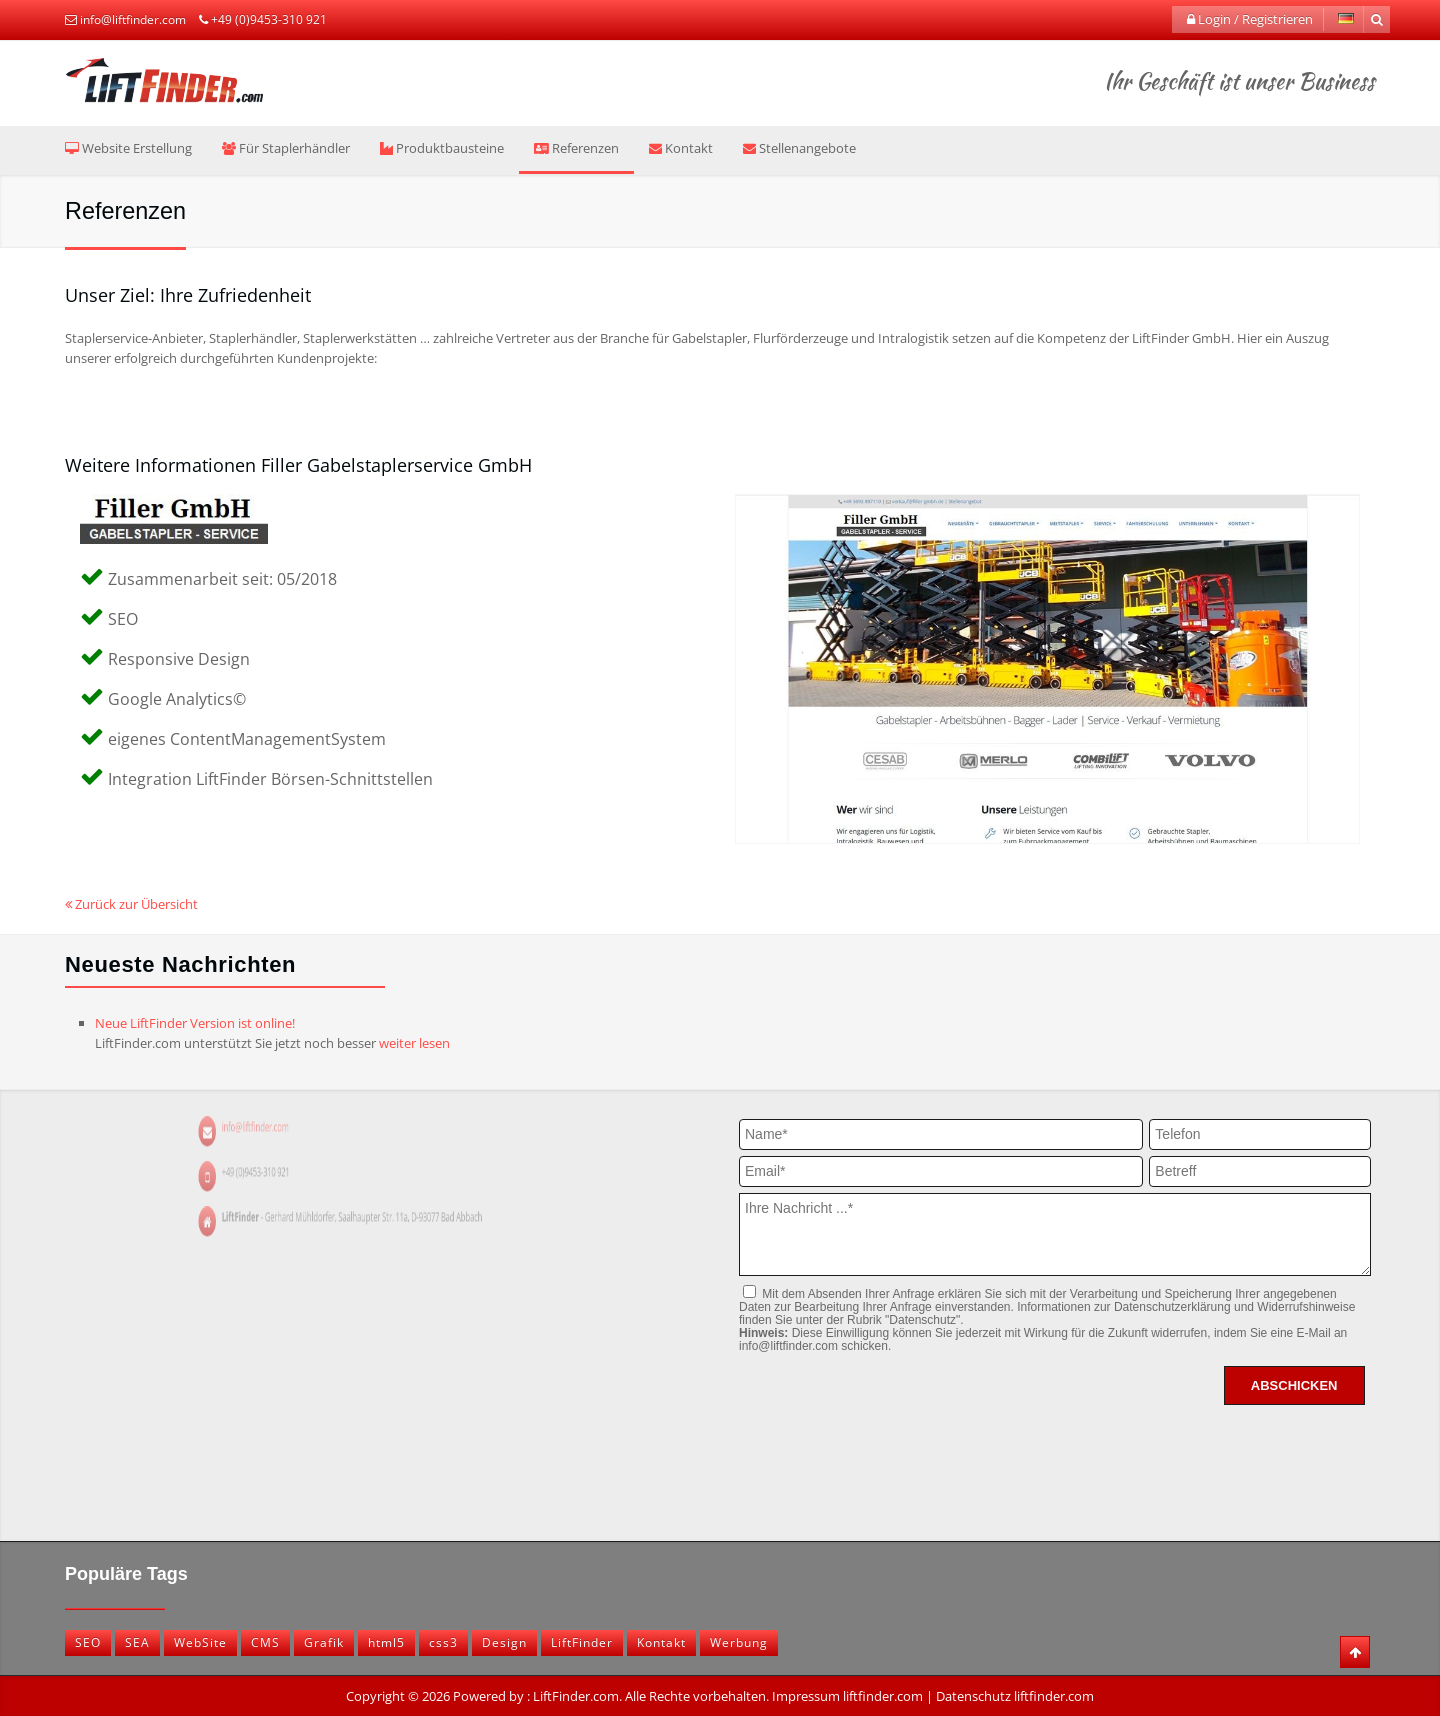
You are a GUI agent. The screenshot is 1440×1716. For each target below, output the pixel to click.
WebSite (200, 1642)
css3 (443, 1642)
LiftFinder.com (576, 1696)
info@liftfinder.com (133, 19)
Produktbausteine (442, 148)
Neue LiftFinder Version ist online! (195, 1023)
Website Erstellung (128, 148)
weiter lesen (414, 1043)
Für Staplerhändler (286, 148)
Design (504, 1642)
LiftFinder (582, 1642)
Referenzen (576, 148)
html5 (386, 1642)
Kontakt (681, 148)
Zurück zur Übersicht (131, 904)
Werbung (739, 1642)
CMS (265, 1642)
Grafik (324, 1642)
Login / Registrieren (1250, 19)
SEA (137, 1642)
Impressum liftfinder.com (847, 1696)
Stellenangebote (799, 148)
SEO (88, 1642)
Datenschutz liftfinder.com (1015, 1696)
